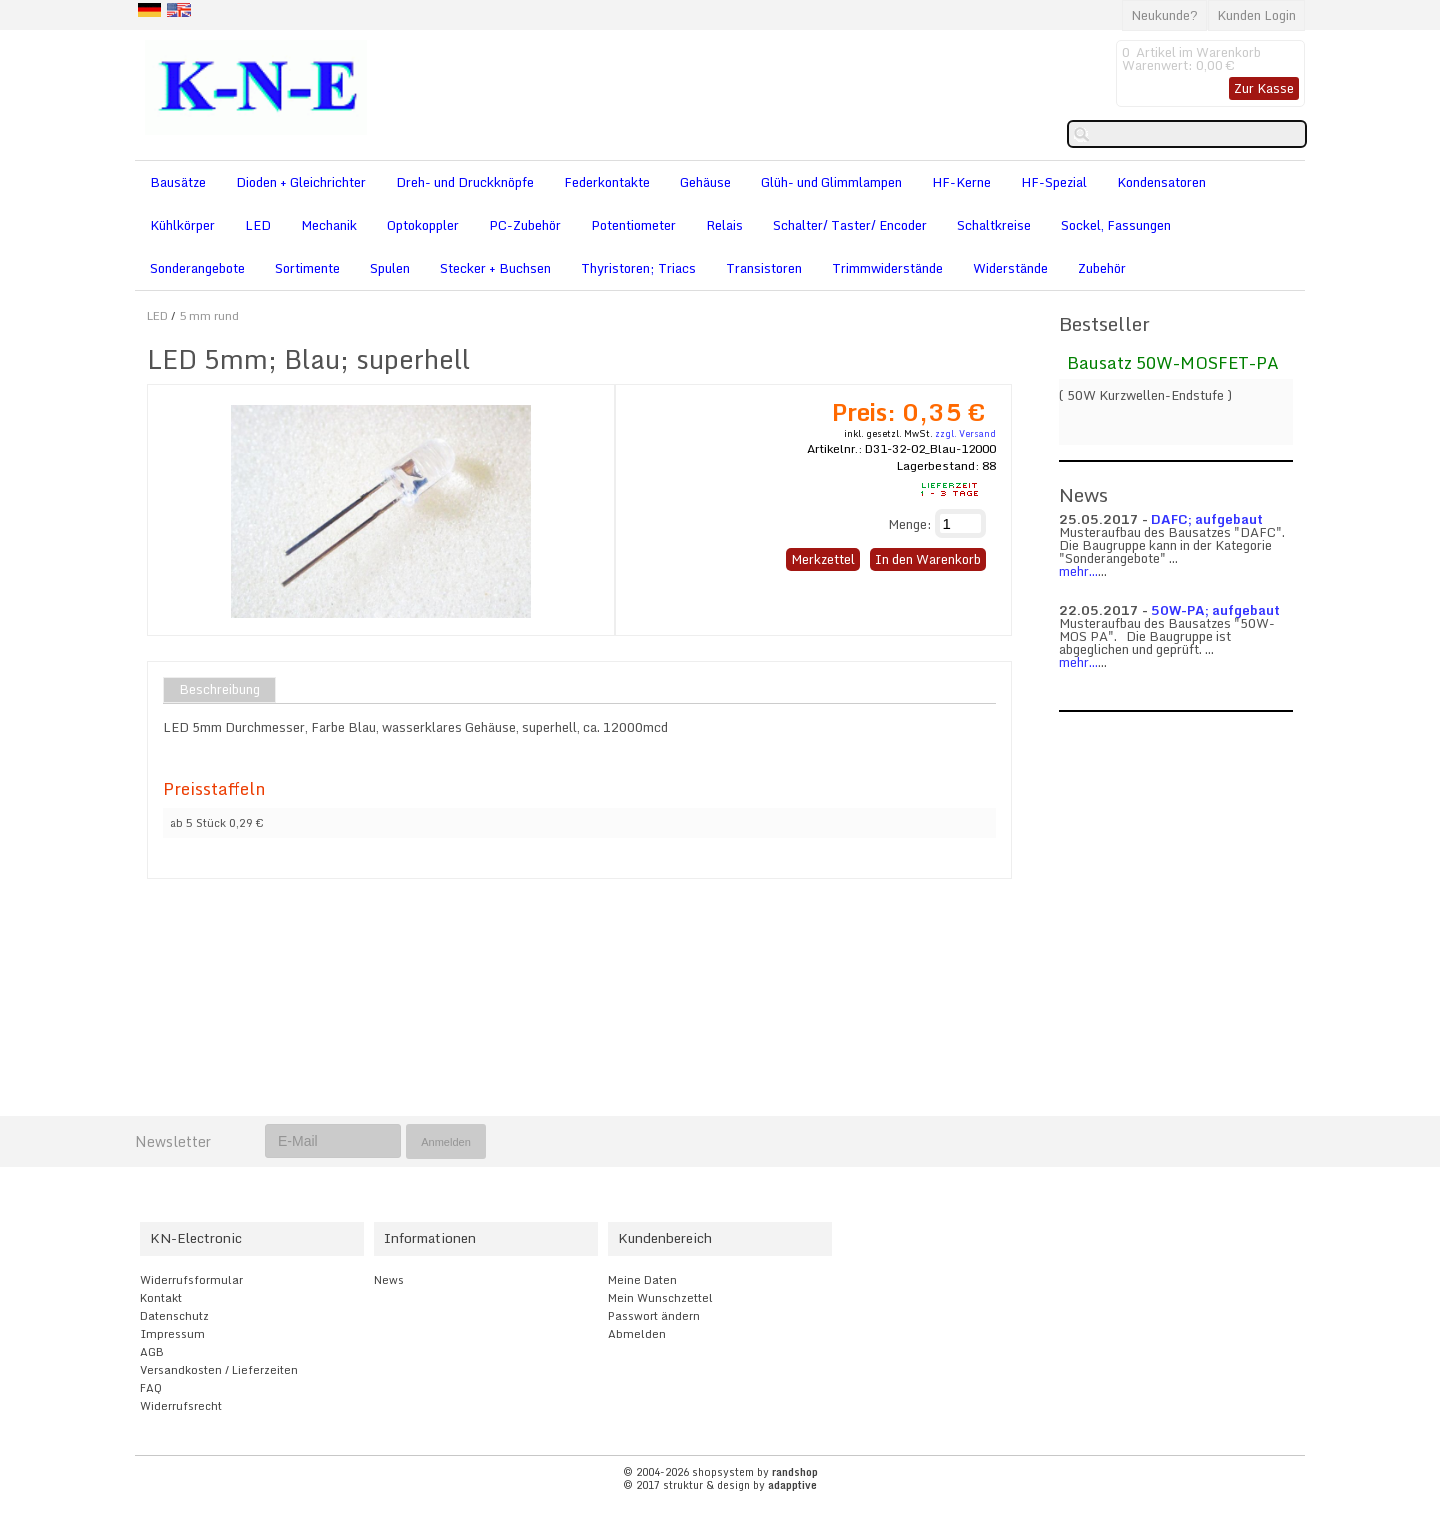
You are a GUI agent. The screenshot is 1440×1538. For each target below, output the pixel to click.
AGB (152, 1352)
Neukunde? (1164, 15)
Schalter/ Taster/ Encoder (850, 225)
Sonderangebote (197, 268)
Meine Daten (642, 1280)
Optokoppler (423, 225)
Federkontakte (607, 182)
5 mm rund (209, 315)
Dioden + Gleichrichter (301, 182)
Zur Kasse (1264, 88)
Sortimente (307, 268)
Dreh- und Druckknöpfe (465, 182)
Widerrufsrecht (181, 1406)
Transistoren (764, 268)
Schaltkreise (994, 225)
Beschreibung (219, 690)
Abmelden (637, 1334)
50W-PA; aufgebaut (1215, 610)
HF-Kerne (961, 182)
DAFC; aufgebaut (1207, 519)
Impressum (172, 1334)
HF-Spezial (1054, 182)
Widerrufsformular (191, 1280)
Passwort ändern (654, 1316)
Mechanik (329, 225)
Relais (724, 225)
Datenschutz (174, 1316)
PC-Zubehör (525, 225)
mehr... (1078, 571)
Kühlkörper (182, 225)
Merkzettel (823, 559)
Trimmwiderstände (887, 268)
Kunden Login (1256, 15)
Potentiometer (633, 225)
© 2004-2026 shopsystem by (720, 1472)
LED (258, 225)
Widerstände (1010, 268)
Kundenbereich (665, 1238)
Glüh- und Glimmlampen (831, 182)
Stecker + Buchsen (495, 268)
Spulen (390, 268)
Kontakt (161, 1298)
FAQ (151, 1388)
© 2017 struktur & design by (720, 1485)
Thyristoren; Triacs (638, 268)
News (389, 1280)
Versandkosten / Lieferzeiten (219, 1370)
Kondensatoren (1161, 182)
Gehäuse (705, 182)
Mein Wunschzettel (660, 1298)
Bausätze (178, 182)
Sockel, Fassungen (1116, 225)
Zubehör (1102, 268)
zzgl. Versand (965, 433)
